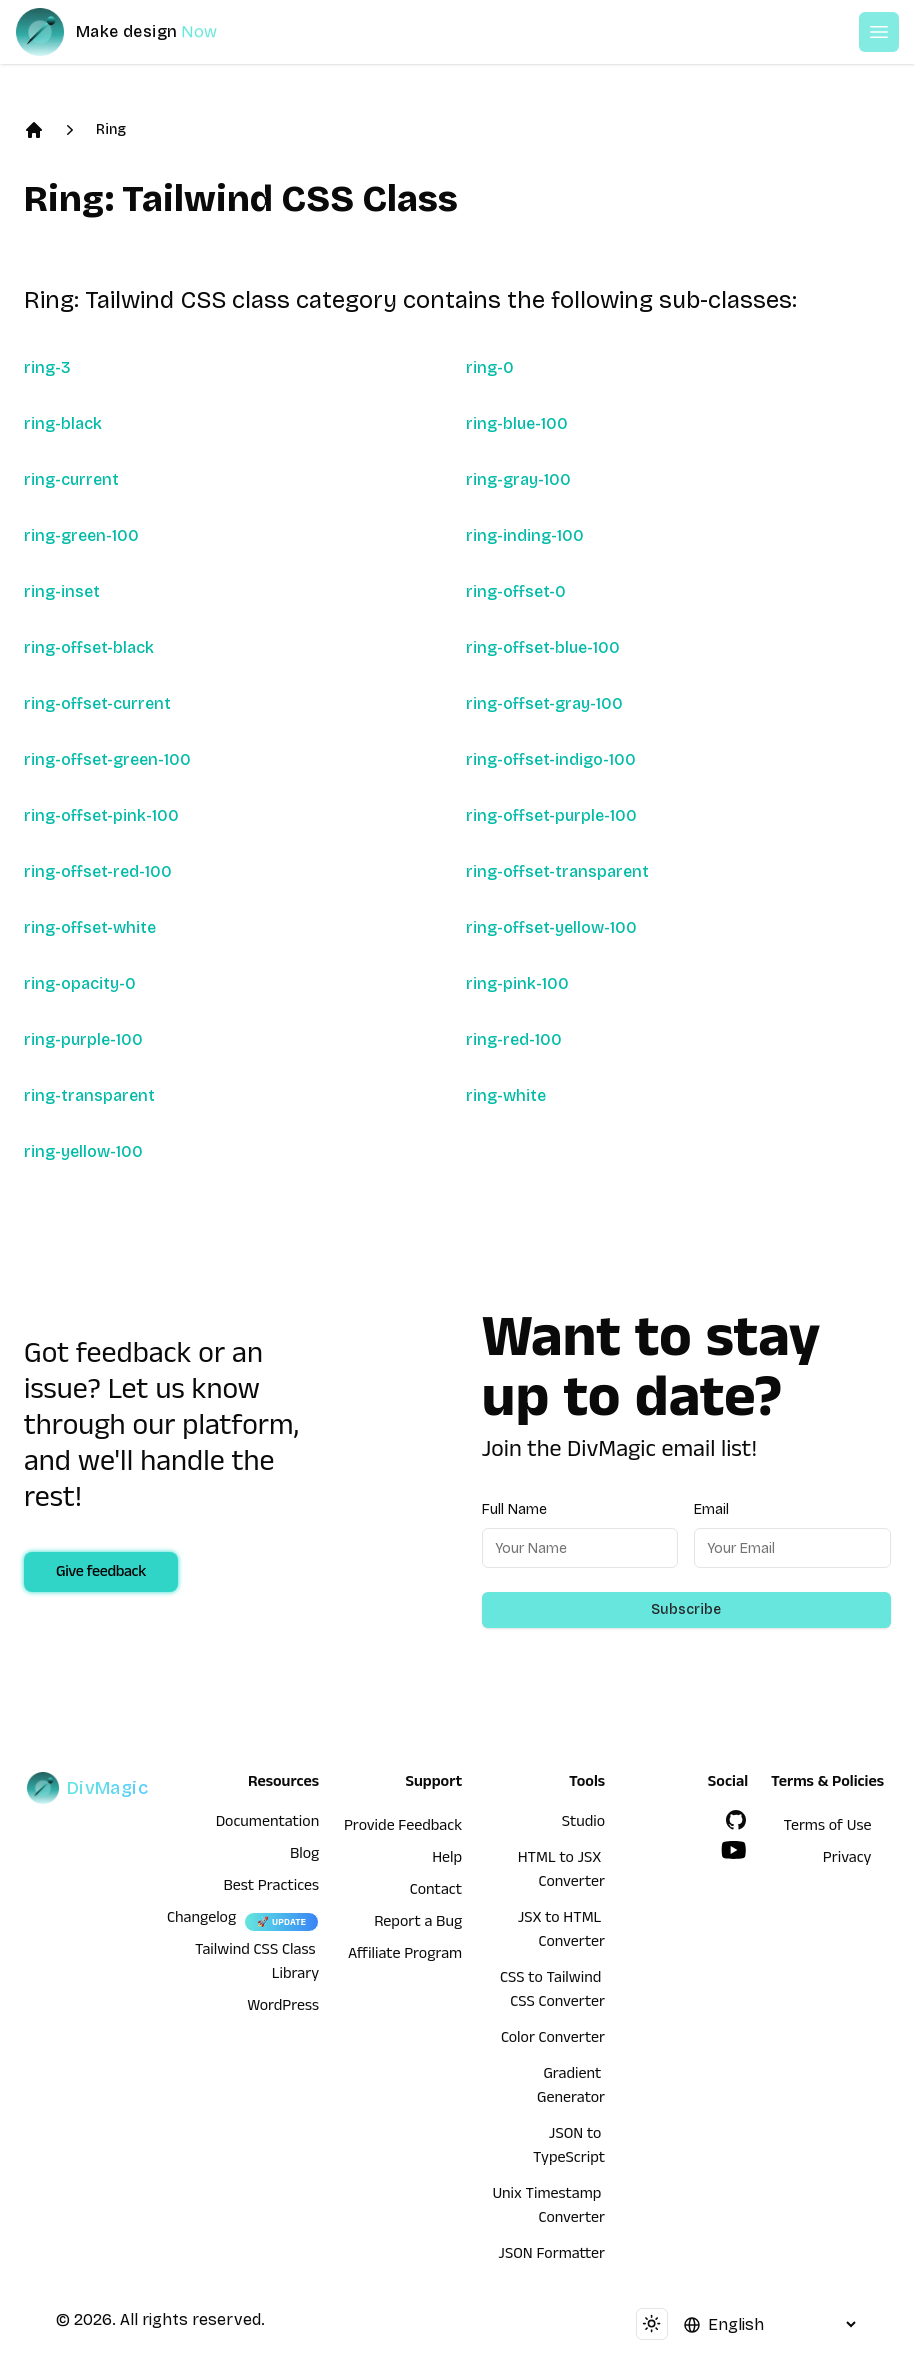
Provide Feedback (403, 1828)
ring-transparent (89, 1095)
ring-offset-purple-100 (551, 815)
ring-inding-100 (525, 535)
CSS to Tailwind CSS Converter (552, 1992)
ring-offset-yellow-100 (551, 927)
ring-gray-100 (518, 479)
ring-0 (490, 367)
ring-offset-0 (516, 591)
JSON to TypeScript (569, 2148)
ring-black (63, 423)
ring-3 (47, 367)
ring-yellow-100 (83, 1151)
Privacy (847, 1860)
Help (447, 1860)
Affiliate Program (405, 1956)
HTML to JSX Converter (561, 1872)
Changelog (201, 1920)
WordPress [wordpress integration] (283, 2008)
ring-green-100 (81, 535)
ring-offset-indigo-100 (551, 759)
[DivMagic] (136, 32)
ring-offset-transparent (557, 871)
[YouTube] (734, 1850)
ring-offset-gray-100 (544, 703)
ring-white (506, 1095)
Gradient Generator (571, 2088)
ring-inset (62, 591)
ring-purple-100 (83, 1039)
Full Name (514, 1509)
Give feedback (101, 1574)
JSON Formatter (551, 2256)
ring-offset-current (97, 703)
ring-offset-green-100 (107, 759)
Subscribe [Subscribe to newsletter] (686, 1609)
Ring (111, 129)
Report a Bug (418, 1924)
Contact (436, 1892)
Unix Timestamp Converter (548, 2208)
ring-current (71, 479)
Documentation (268, 1824)
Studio (583, 1824)
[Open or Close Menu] (879, 32)
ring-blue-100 (517, 423)
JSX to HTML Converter (561, 1932)
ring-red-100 (514, 1039)
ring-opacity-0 (80, 983)
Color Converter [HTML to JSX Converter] (553, 2040)
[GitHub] (736, 1820)
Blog (304, 1856)
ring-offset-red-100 (98, 871)
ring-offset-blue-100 (543, 647)
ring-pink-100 (517, 983)
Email (711, 1509)
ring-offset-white (90, 927)
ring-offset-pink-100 (101, 815)
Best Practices (271, 1888)
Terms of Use (828, 1828)
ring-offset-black (89, 647)
